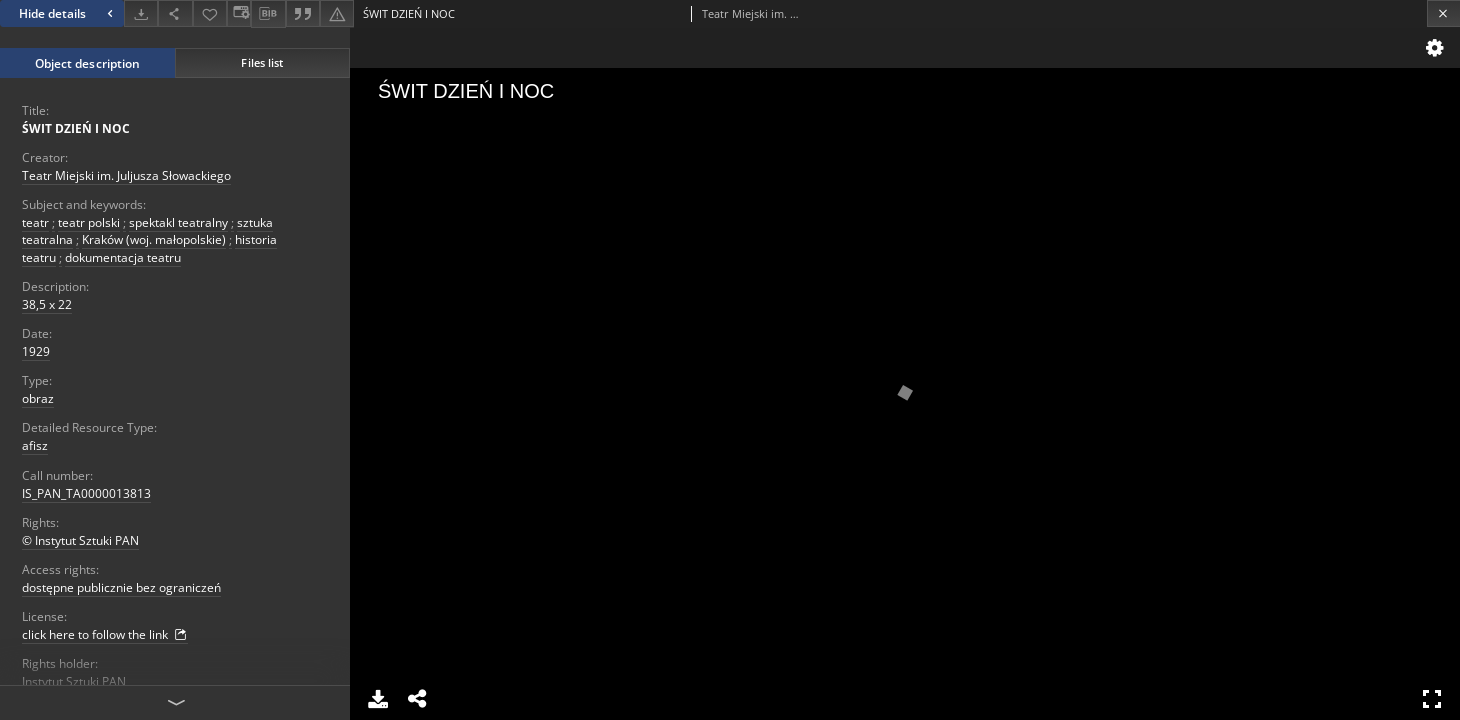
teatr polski (89, 222)
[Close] (1443, 13)
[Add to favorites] (210, 13)
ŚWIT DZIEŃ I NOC (76, 128)
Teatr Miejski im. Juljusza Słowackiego (126, 175)
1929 (36, 351)
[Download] (141, 13)
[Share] (175, 13)
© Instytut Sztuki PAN (80, 540)
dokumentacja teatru (123, 257)
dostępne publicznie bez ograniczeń (121, 587)
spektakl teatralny (178, 222)
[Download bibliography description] (268, 14)
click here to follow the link (105, 635)
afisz (35, 445)
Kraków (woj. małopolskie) (154, 239)
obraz (38, 398)
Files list (262, 62)
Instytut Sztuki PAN (74, 681)
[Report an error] (337, 13)
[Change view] (239, 13)
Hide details (68, 13)
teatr (35, 222)
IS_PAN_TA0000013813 (86, 493)
